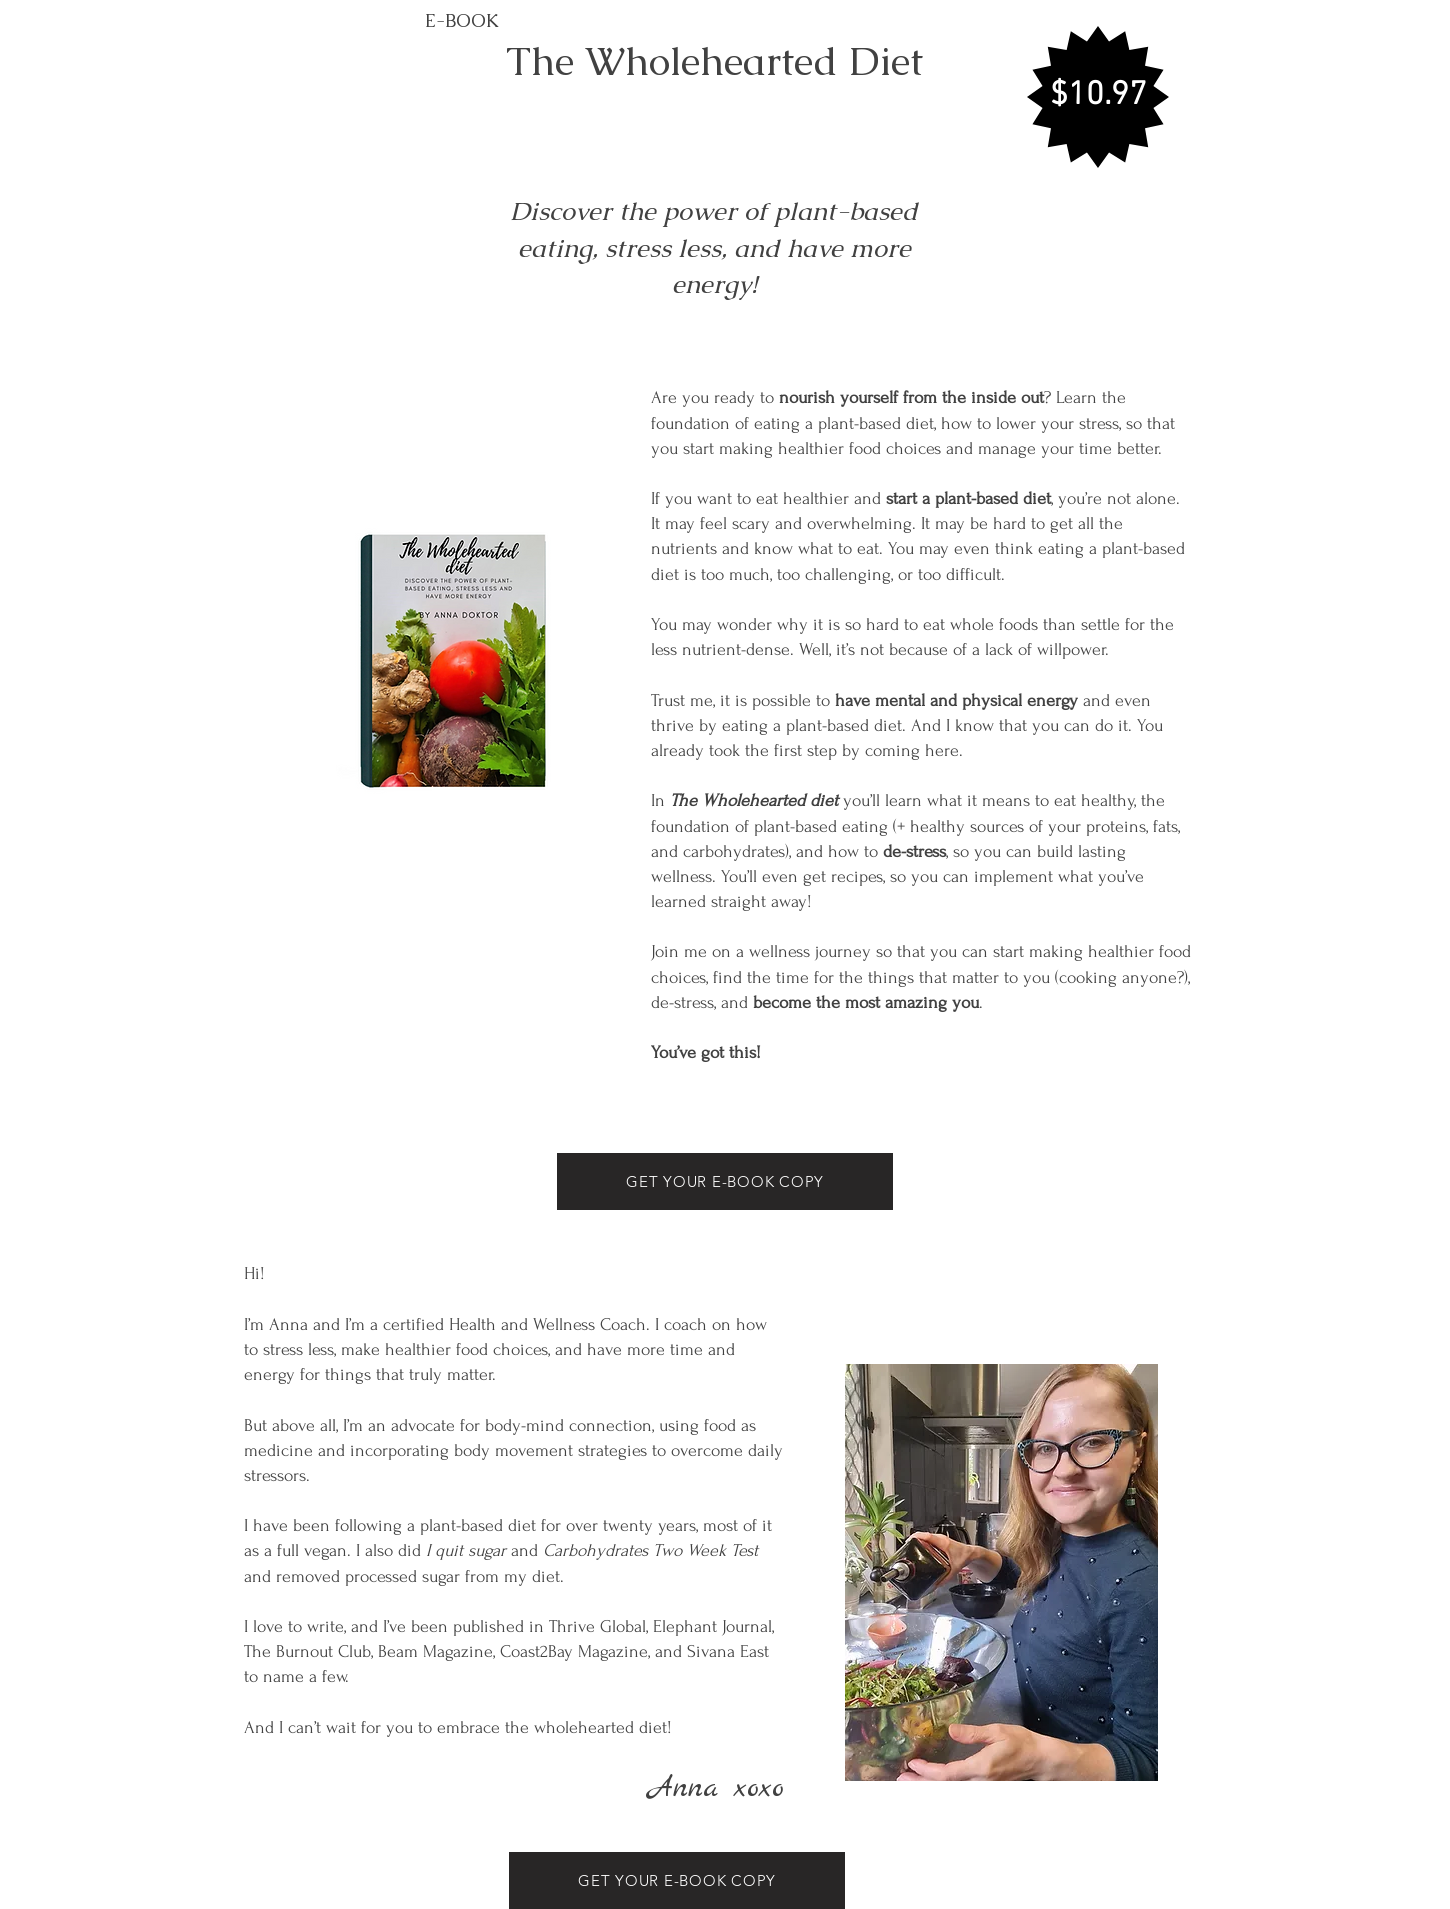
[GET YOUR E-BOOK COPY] (725, 1181)
